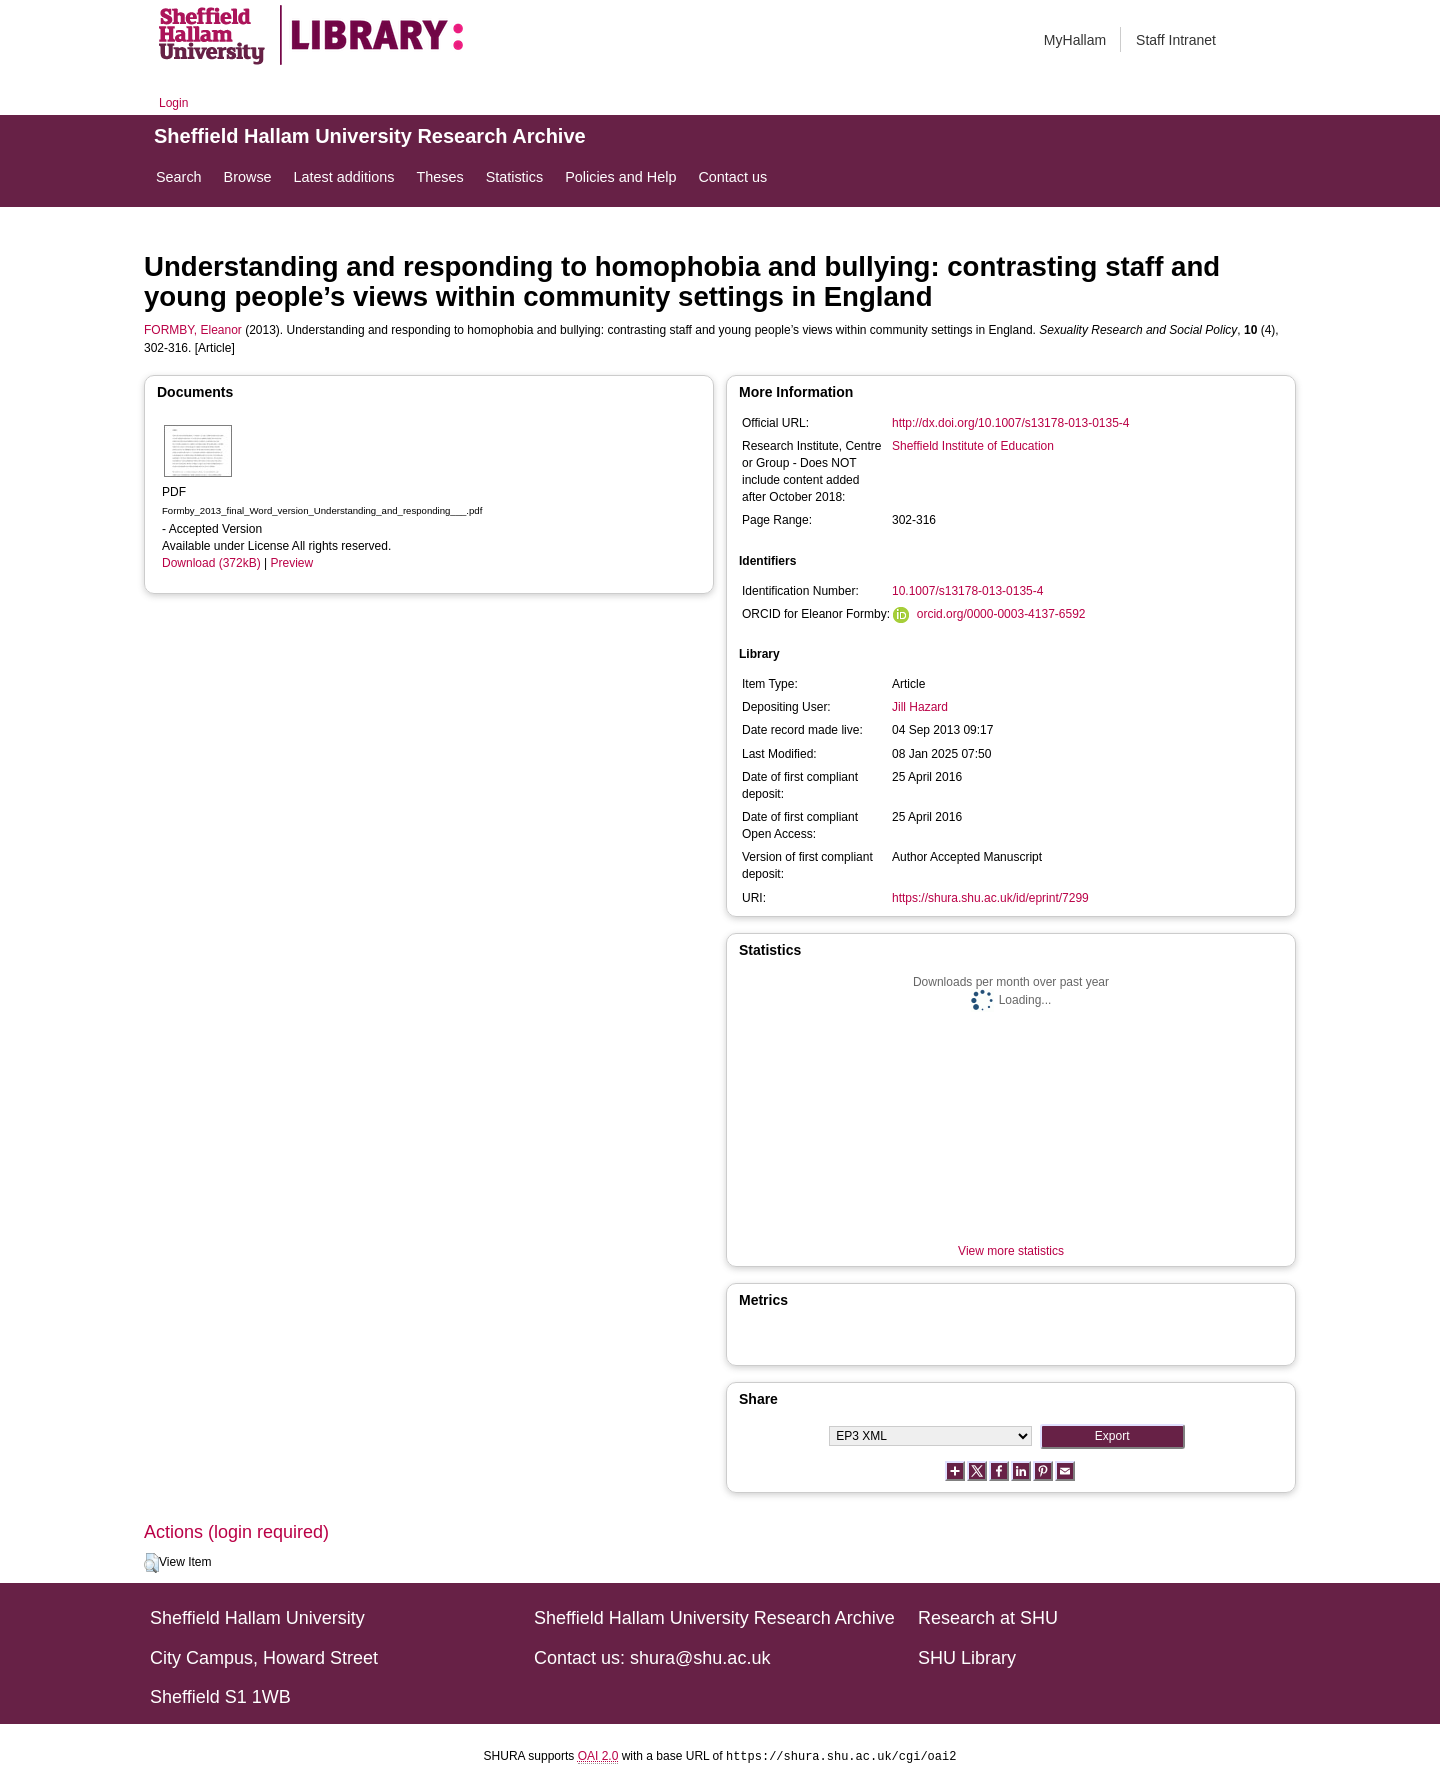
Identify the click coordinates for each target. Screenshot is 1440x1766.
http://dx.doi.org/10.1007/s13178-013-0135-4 (1011, 423)
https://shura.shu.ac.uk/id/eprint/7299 (990, 898)
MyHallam (1075, 40)
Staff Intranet (1176, 40)
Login (173, 103)
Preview (292, 563)
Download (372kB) (211, 563)
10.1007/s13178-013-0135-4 (967, 591)
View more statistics (1011, 1251)
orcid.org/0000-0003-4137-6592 (1001, 614)
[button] (151, 1563)
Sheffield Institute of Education (973, 446)
